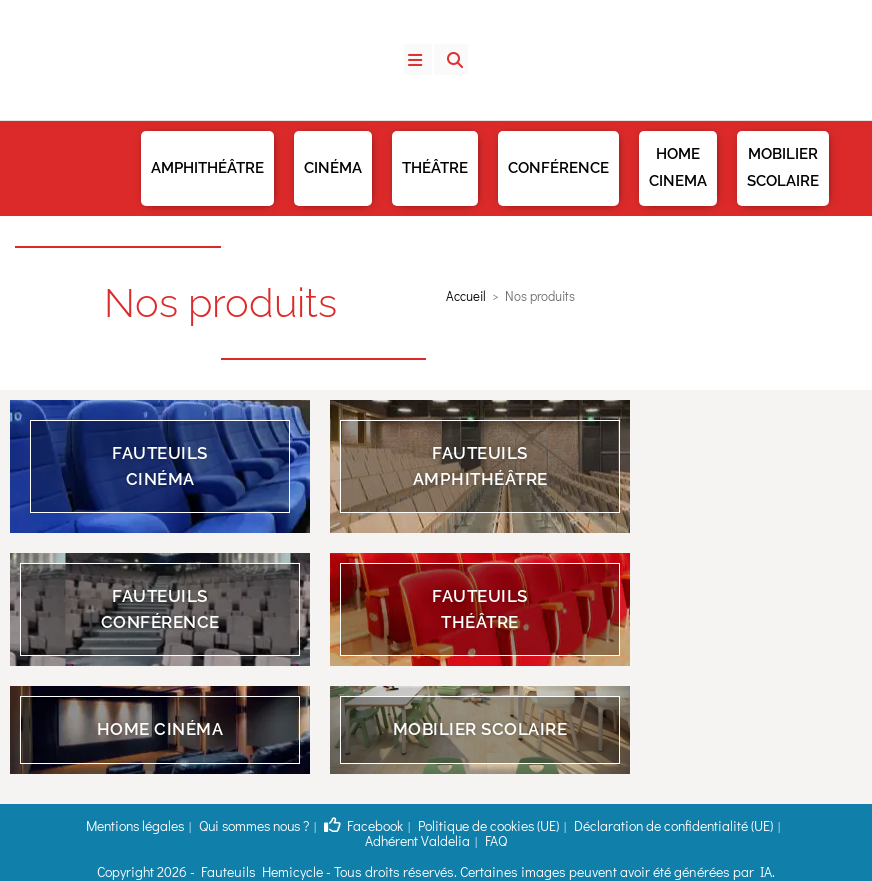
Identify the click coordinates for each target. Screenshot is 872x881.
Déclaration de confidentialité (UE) (583, 825)
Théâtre (435, 168)
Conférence (558, 168)
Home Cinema (678, 167)
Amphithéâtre (207, 168)
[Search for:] (443, 59)
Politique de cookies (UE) (422, 825)
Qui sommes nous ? (214, 825)
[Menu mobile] (421, 59)
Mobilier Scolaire (783, 167)
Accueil (466, 295)
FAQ (796, 825)
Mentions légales (107, 825)
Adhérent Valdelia (727, 825)
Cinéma (333, 168)
